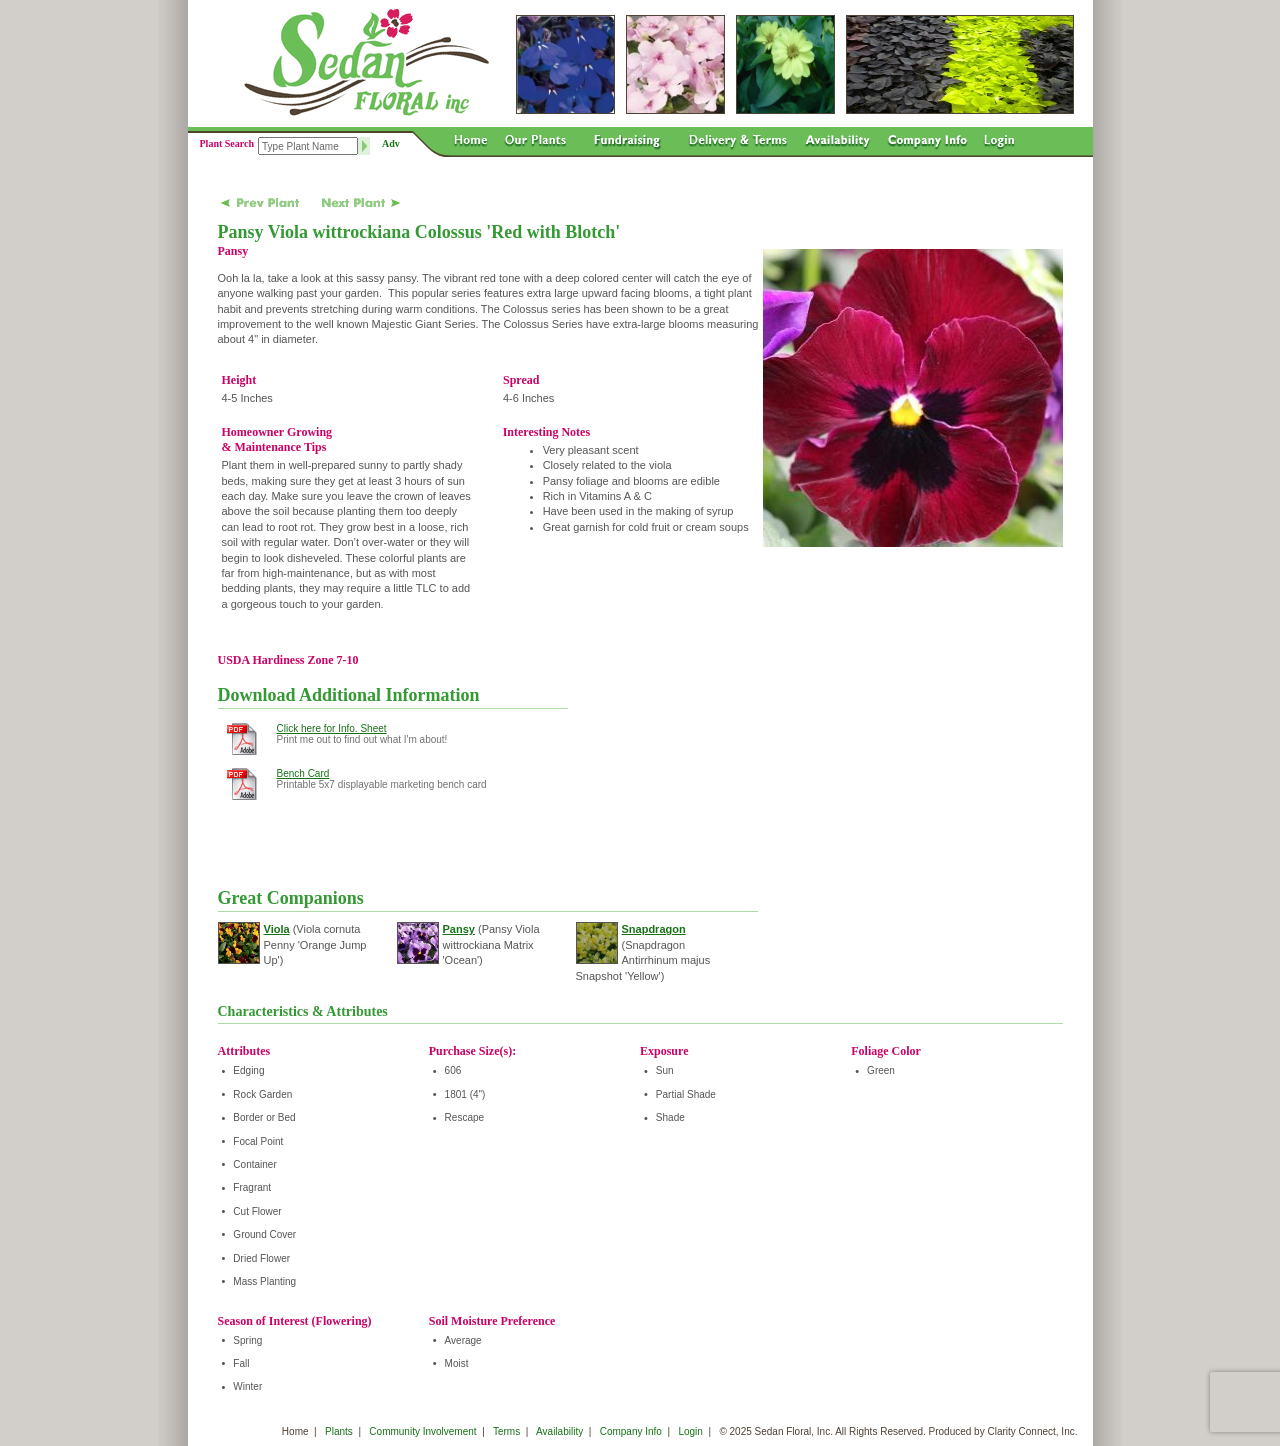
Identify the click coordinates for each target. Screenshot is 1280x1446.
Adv (391, 143)
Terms (506, 1431)
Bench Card (303, 773)
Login (690, 1431)
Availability (559, 1431)
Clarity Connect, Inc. (1032, 1431)
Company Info (631, 1431)
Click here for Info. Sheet (332, 728)
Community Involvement (422, 1431)
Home (295, 1431)
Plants (339, 1431)
